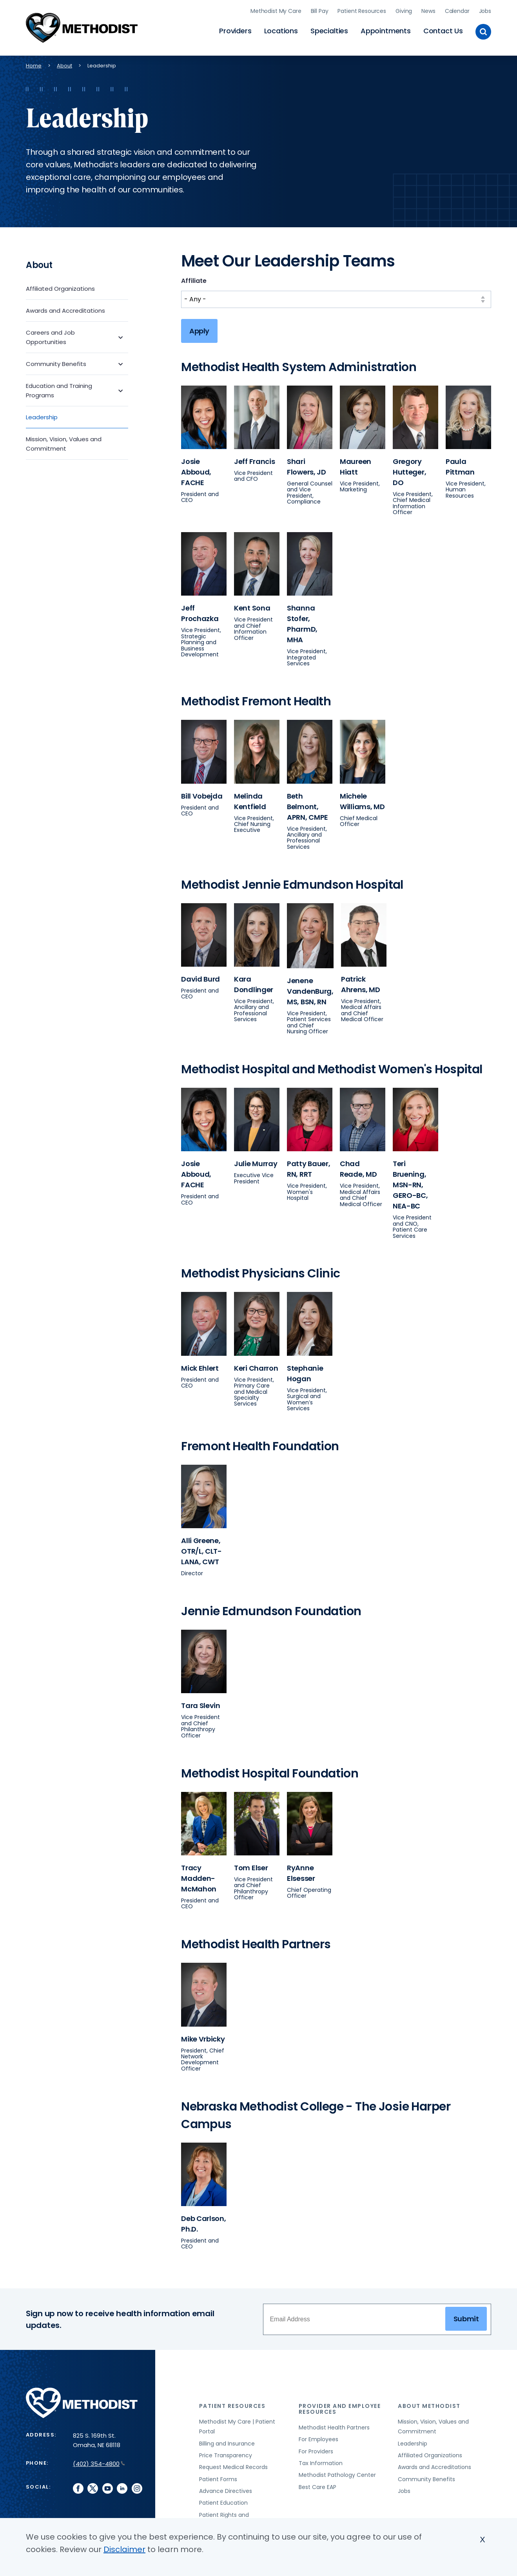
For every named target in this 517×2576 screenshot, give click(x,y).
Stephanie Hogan (305, 1370)
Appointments (386, 29)
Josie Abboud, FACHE (196, 469)
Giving (403, 10)
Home (34, 63)
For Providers (316, 2449)
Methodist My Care (275, 10)
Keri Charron (256, 1365)
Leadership (42, 414)
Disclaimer (124, 2549)
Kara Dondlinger (253, 981)
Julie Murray (256, 1161)
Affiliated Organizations (60, 286)
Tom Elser (251, 1865)
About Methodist (429, 2403)
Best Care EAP (317, 2484)
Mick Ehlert (200, 1365)
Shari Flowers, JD (306, 464)
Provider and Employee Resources (340, 2406)
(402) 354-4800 (99, 2461)
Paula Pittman (460, 464)
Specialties (329, 29)
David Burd (200, 976)
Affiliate (194, 278)
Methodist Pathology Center (337, 2472)
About (64, 63)
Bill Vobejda (202, 793)
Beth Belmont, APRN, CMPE (307, 803)
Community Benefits (56, 361)
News (428, 10)
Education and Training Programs (59, 388)
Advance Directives (225, 2488)
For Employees (318, 2437)
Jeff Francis (254, 459)
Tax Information (321, 2460)
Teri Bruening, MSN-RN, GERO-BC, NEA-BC (410, 1182)
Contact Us (443, 29)
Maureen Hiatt (355, 464)
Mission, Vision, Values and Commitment (64, 441)
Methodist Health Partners (334, 2425)
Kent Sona (252, 605)
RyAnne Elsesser (301, 1870)
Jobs (485, 10)
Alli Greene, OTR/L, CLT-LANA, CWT (201, 1548)
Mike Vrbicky (203, 2036)
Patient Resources (361, 10)
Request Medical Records (233, 2465)
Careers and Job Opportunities (50, 334)
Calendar (457, 10)
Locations (281, 29)
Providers (235, 29)
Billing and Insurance (227, 2441)
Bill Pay (319, 10)
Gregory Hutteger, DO (409, 469)
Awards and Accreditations (65, 308)
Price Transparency (225, 2452)
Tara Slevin (200, 1703)
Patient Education (223, 2500)
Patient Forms (218, 2476)
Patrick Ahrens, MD (360, 981)
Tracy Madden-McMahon (198, 1875)
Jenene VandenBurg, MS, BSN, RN (310, 988)
